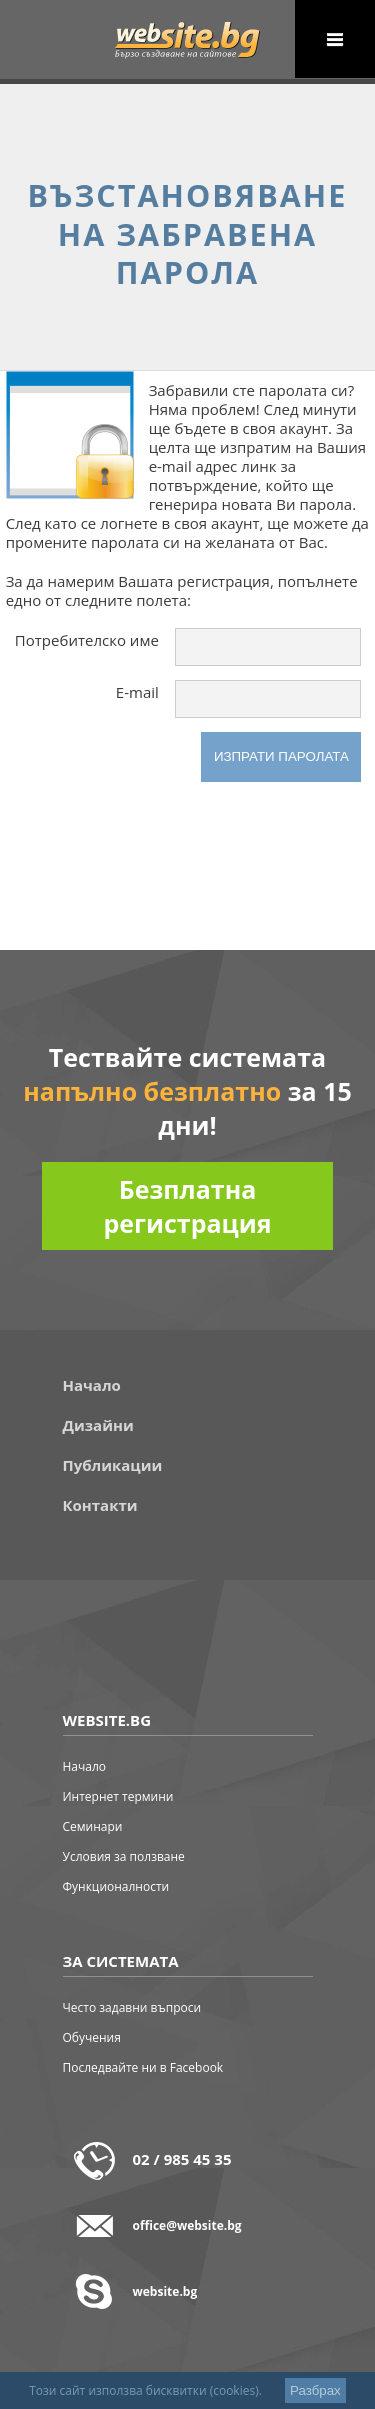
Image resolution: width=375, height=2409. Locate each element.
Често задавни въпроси (132, 2007)
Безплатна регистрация (187, 1206)
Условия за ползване (124, 1856)
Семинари (93, 1826)
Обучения (92, 2037)
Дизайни (98, 1425)
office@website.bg (187, 2225)
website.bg (165, 2291)
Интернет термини (118, 1796)
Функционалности (116, 1886)
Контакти (100, 1505)
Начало (92, 1385)
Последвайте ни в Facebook (143, 2067)
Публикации (113, 1465)
